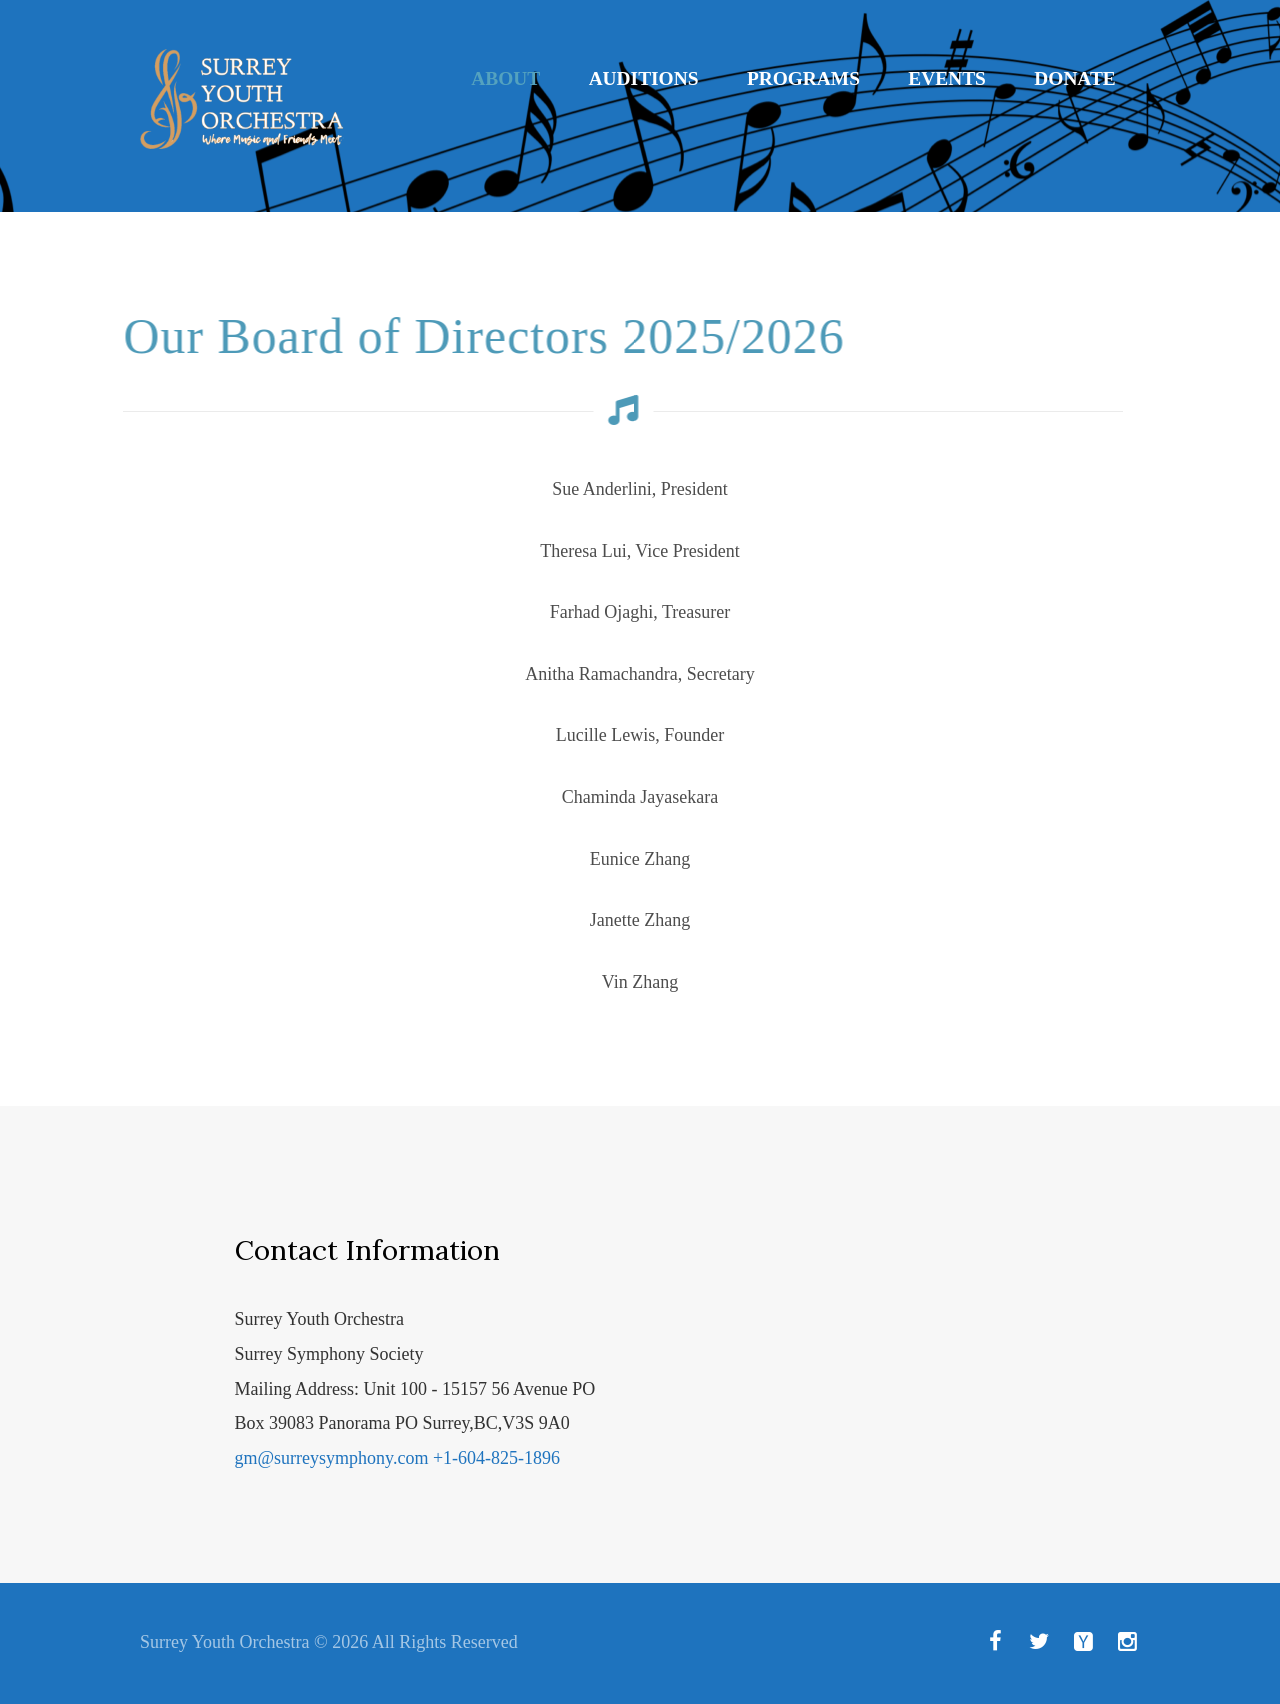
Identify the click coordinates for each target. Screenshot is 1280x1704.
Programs (803, 78)
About (505, 78)
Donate (1074, 78)
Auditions (644, 78)
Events (947, 78)
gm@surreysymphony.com (332, 1458)
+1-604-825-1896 (496, 1458)
